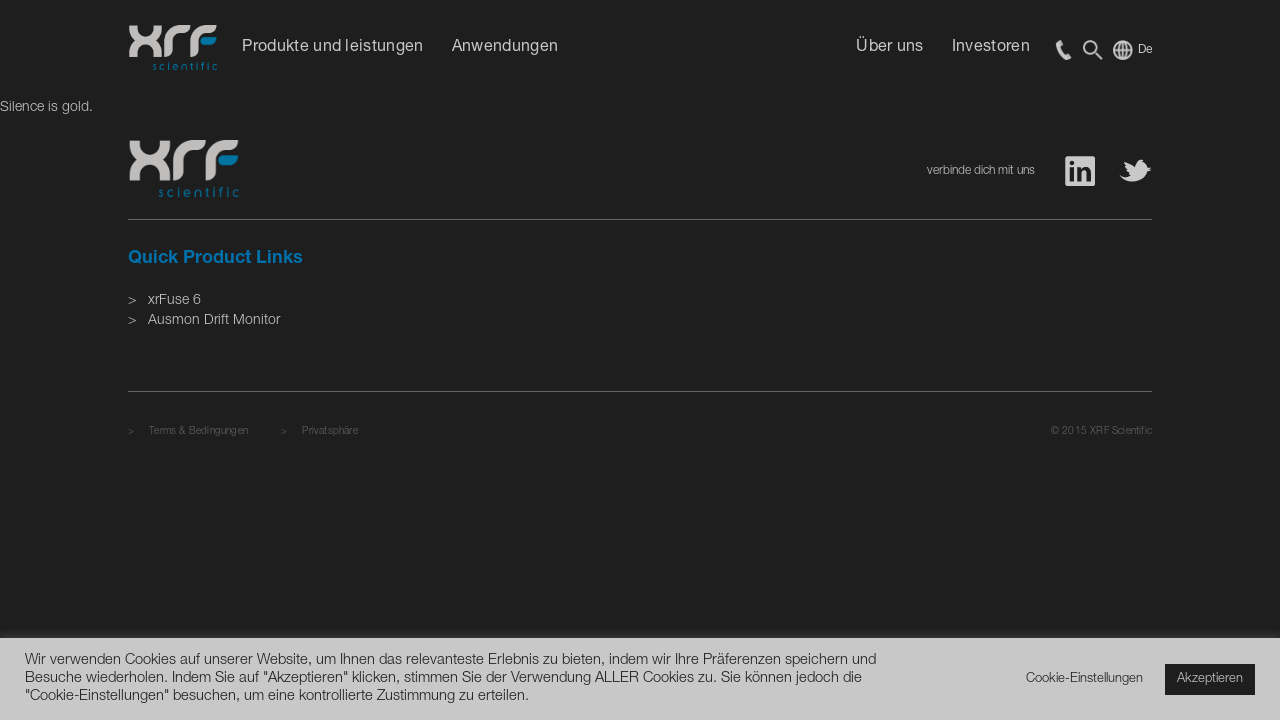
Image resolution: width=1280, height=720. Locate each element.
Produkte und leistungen (332, 48)
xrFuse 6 (174, 301)
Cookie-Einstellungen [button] (1084, 679)
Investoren (991, 48)
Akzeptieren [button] (1210, 679)
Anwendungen (505, 48)
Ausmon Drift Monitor (214, 321)
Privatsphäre (329, 432)
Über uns (890, 48)
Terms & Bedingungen (198, 432)
